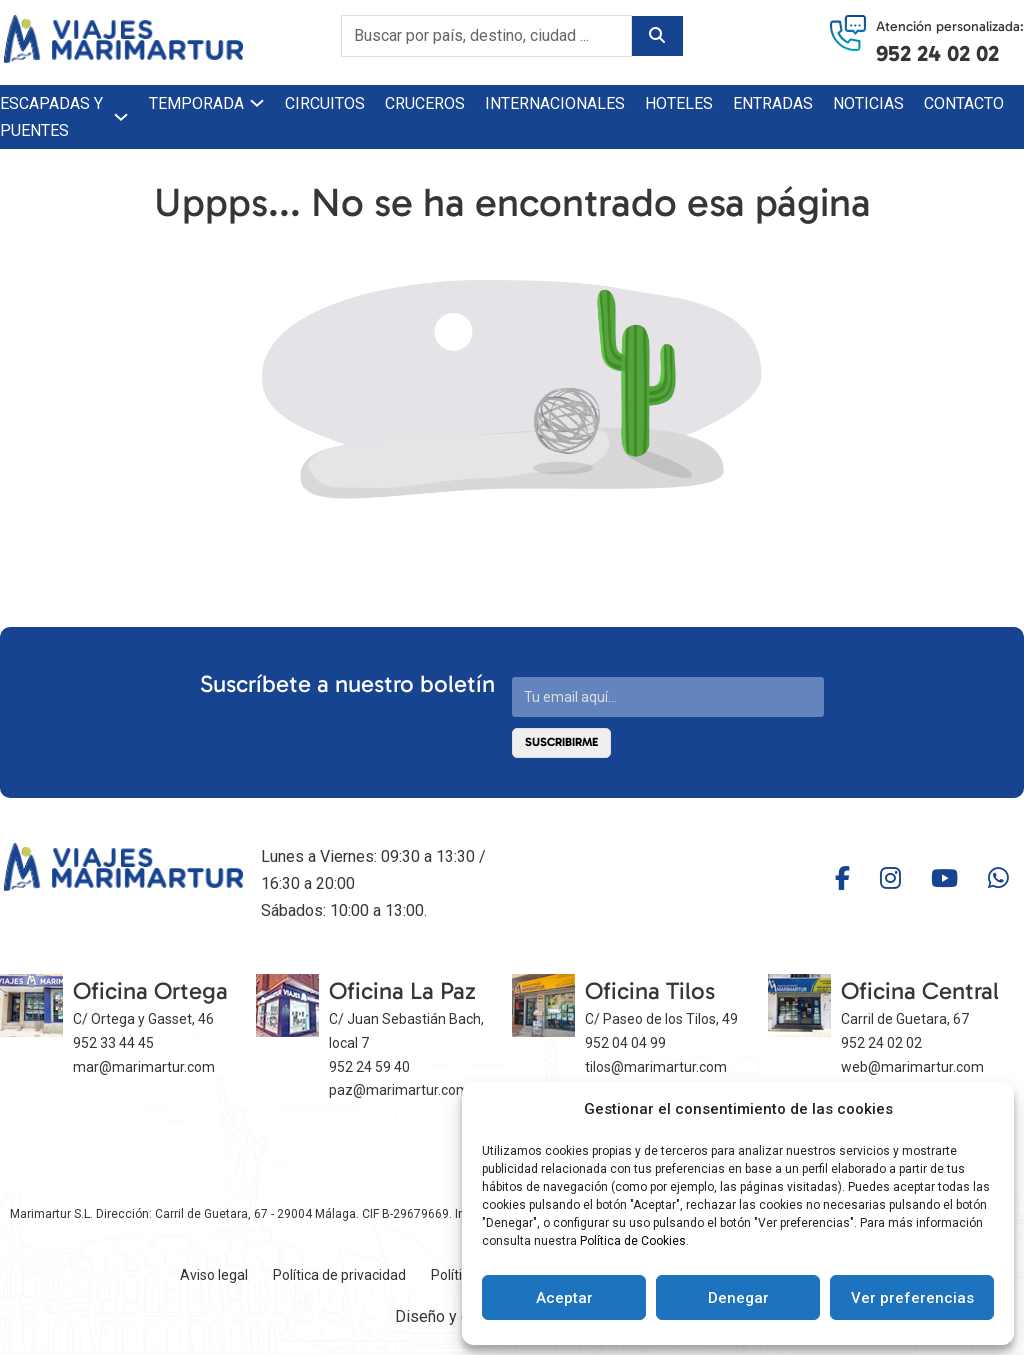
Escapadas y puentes (51, 117)
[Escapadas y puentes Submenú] (121, 117)
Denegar (738, 1298)
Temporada (196, 103)
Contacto (964, 103)
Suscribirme (561, 742)
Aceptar (564, 1298)
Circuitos (325, 103)
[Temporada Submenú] (257, 103)
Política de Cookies (633, 1241)
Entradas (773, 103)
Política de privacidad (339, 1275)
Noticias (868, 103)
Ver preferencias (912, 1298)
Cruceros (425, 103)
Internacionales (555, 103)
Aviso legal (214, 1275)
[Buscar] (657, 36)
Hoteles (679, 103)
